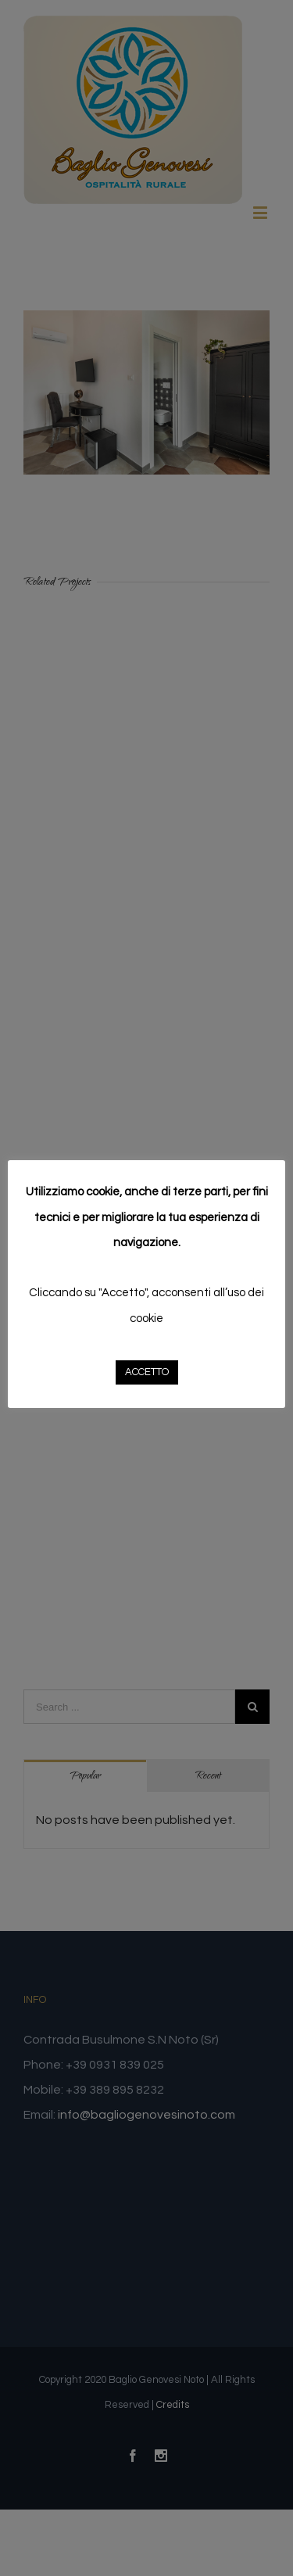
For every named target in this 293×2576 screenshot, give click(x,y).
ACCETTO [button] (147, 1372)
